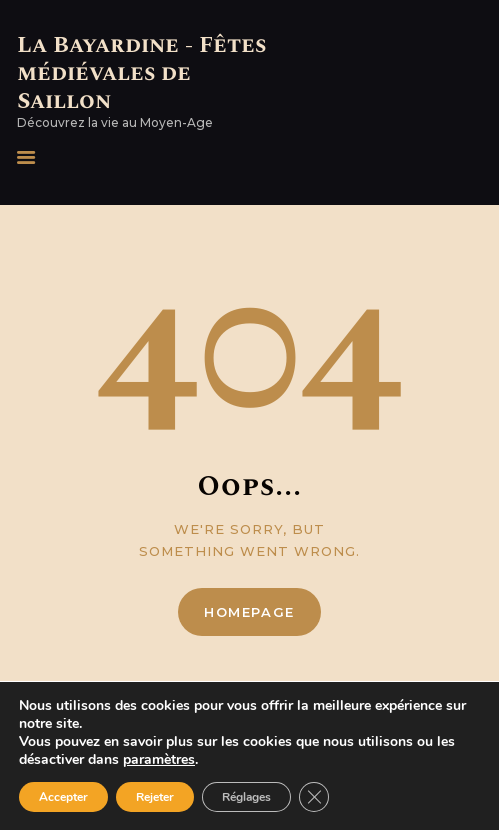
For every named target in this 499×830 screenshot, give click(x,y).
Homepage (249, 612)
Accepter (63, 797)
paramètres (159, 760)
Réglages (246, 797)
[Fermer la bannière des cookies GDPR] (314, 797)
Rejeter (155, 797)
